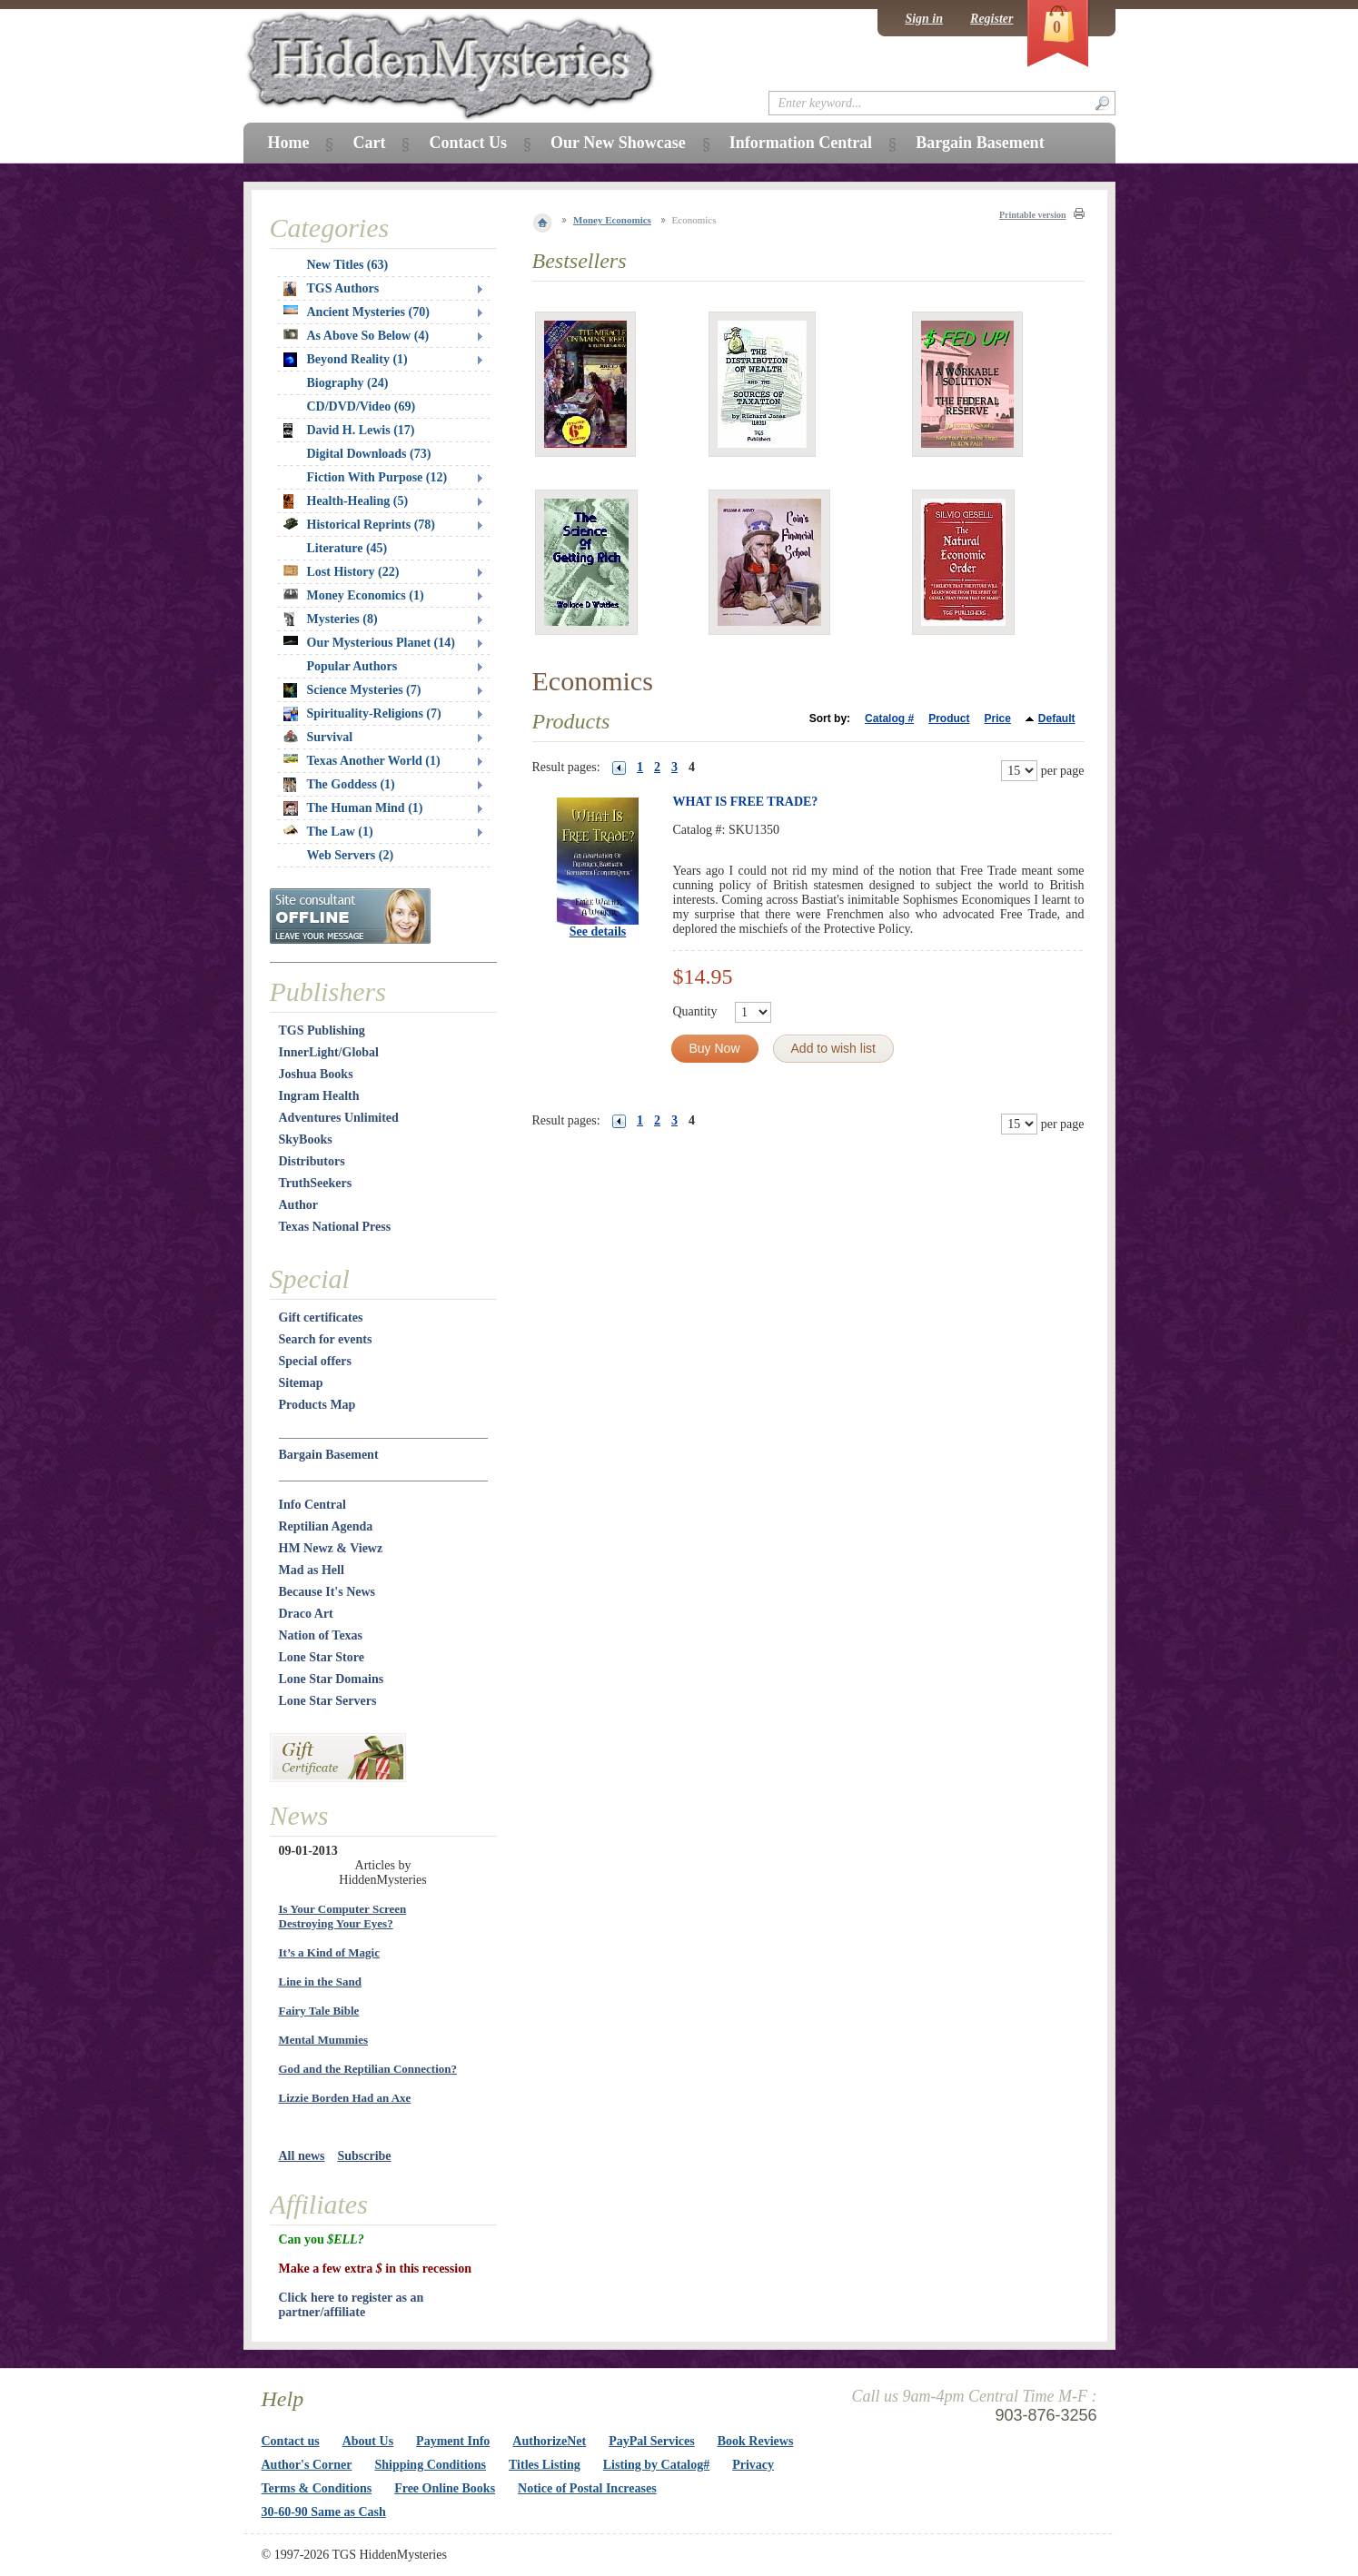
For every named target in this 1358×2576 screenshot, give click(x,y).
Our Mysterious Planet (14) (369, 642)
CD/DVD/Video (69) (361, 406)
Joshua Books (316, 1074)
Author (299, 1205)
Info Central (312, 1504)
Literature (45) (347, 548)
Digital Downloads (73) (369, 454)
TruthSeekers (315, 1183)
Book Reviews (756, 2441)
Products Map (317, 1405)
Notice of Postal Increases (587, 2488)
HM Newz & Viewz (331, 1548)
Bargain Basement (329, 1454)
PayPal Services (651, 2441)
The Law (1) (328, 831)
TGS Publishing (322, 1030)
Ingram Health (319, 1096)
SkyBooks (305, 1139)
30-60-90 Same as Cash (324, 2512)
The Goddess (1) (339, 785)
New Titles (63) (348, 265)
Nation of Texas (321, 1635)
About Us (367, 2441)
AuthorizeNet (549, 2441)
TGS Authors (331, 289)
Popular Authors (352, 666)
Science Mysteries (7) (352, 690)
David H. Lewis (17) (349, 430)
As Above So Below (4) (356, 335)
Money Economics (612, 219)
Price (997, 718)
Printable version (1032, 215)
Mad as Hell (311, 1570)
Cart (368, 143)
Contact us (291, 2441)
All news (302, 2156)
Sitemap (301, 1383)
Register (991, 18)
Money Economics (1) (353, 595)
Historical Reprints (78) (359, 524)
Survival (318, 737)
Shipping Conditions (430, 2465)
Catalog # (889, 718)
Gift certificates (321, 1317)
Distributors (312, 1161)
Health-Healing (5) (346, 501)
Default (1056, 718)
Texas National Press (335, 1227)
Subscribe (364, 2156)
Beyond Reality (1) (345, 359)
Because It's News (327, 1592)
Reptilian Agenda (326, 1526)
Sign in (924, 18)
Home (289, 143)
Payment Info (453, 2441)
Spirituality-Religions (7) (362, 714)
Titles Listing (544, 2465)
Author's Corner (307, 2465)
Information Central (800, 143)
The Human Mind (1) (353, 808)
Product (948, 718)
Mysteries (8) (330, 619)
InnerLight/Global (329, 1052)
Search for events (325, 1339)
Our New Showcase (618, 143)
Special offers (315, 1361)
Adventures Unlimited (339, 1118)
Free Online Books (444, 2488)
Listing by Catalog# (656, 2465)
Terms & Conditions (317, 2488)
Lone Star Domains (331, 1679)
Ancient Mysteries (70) (356, 312)
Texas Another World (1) (362, 761)
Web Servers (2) (350, 855)
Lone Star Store (321, 1657)
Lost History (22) (341, 572)
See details (598, 931)
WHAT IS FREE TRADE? (745, 801)
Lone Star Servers (328, 1701)
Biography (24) (348, 383)
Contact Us (468, 143)
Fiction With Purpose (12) (377, 477)
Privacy (753, 2465)
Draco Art (306, 1613)
